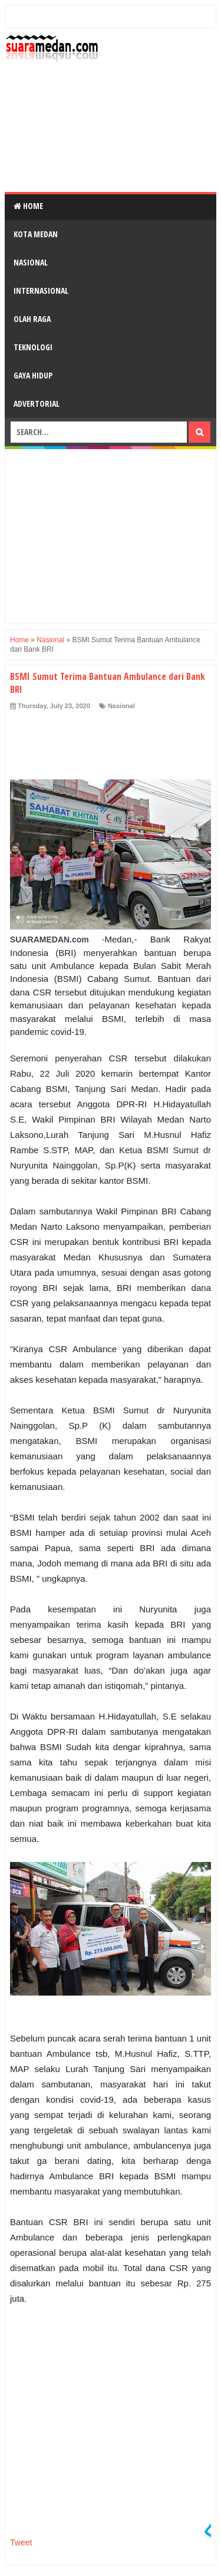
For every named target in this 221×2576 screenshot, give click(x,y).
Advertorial (37, 403)
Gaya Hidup (33, 375)
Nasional (31, 262)
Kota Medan (36, 234)
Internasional (41, 290)
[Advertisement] (110, 127)
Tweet (21, 2542)
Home (28, 205)
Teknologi (33, 347)
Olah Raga (32, 318)
